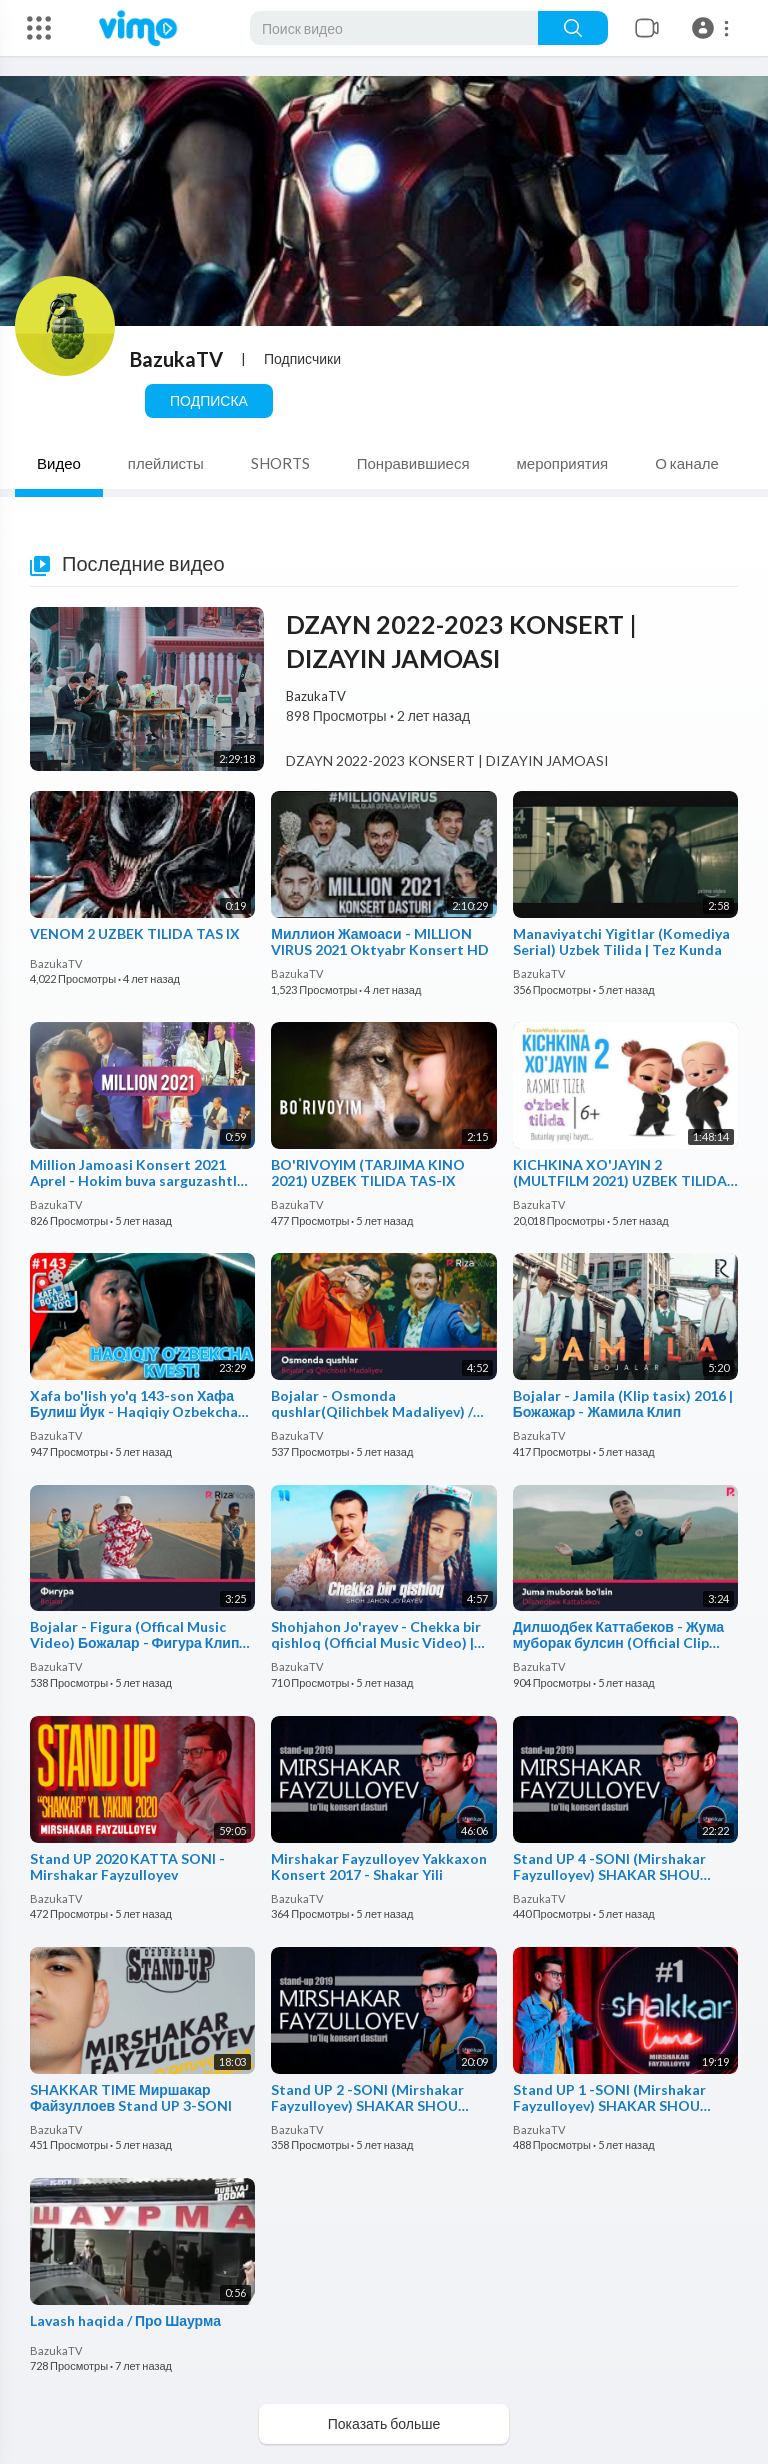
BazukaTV (176, 359)
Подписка (209, 400)
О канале (687, 463)
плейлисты (166, 463)
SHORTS (280, 463)
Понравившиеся (413, 463)
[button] (713, 28)
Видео (59, 463)
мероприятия (563, 463)
